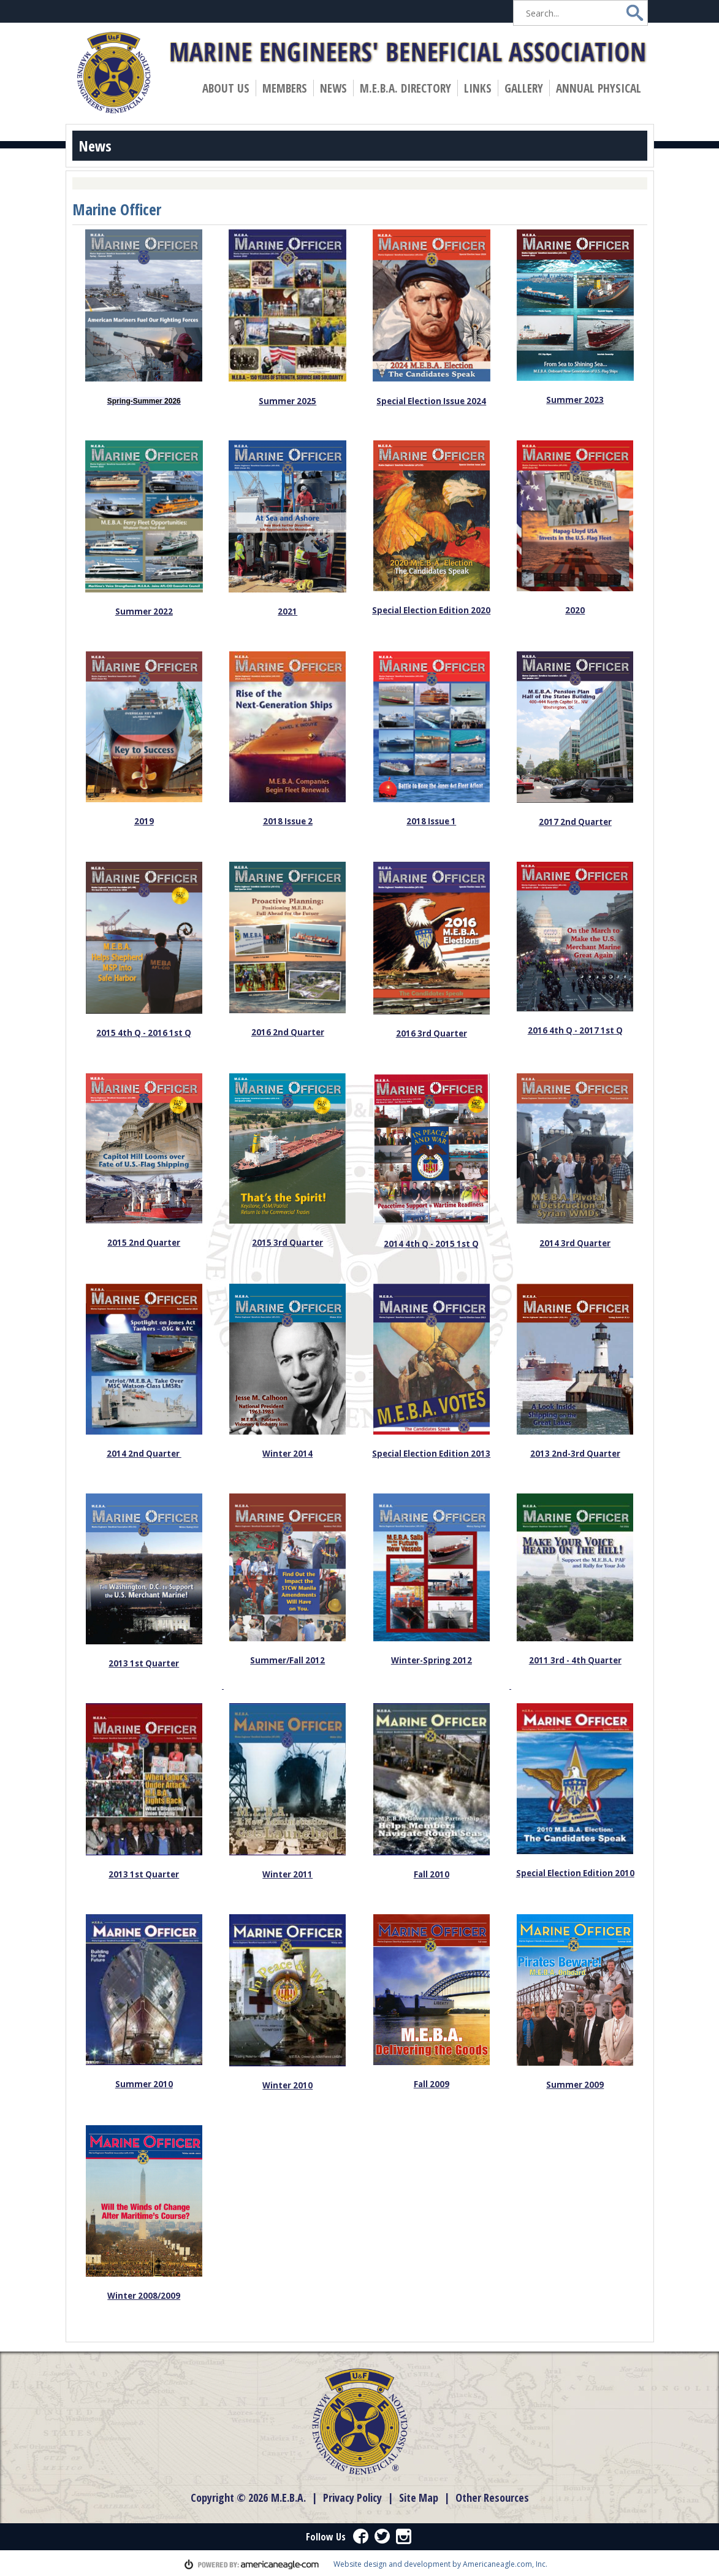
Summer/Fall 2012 (287, 1660)
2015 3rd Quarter (287, 1242)
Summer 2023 (575, 399)
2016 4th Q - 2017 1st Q (575, 1030)
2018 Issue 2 (288, 821)
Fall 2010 (431, 1874)
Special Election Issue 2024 (431, 401)
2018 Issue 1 (431, 821)
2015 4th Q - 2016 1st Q (143, 1032)
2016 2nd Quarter (287, 1032)
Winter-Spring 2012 (431, 1660)
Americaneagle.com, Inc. (505, 2564)
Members (287, 88)
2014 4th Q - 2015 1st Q (431, 1243)
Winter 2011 (287, 1874)
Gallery (523, 88)
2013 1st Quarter (143, 1663)
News (336, 88)
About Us (228, 88)
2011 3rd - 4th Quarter (575, 1660)
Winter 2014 (287, 1453)
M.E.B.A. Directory (405, 88)
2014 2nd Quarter (144, 1453)
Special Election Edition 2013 (431, 1453)
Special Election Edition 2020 (431, 610)
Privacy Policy (352, 2497)
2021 (287, 611)
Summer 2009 (575, 2084)
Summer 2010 (144, 2084)
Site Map (418, 2497)
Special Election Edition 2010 (575, 1873)
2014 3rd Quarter (575, 1243)
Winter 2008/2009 (143, 2295)
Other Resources (492, 2497)
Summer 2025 (287, 401)
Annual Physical (601, 88)
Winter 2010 (287, 2085)
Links (478, 88)
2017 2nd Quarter (575, 821)
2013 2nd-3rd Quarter (575, 1453)
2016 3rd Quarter (431, 1033)
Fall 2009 (431, 2084)
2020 (575, 610)
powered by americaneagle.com (252, 2564)
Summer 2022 (144, 611)
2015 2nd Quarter (143, 1242)
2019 (144, 821)
